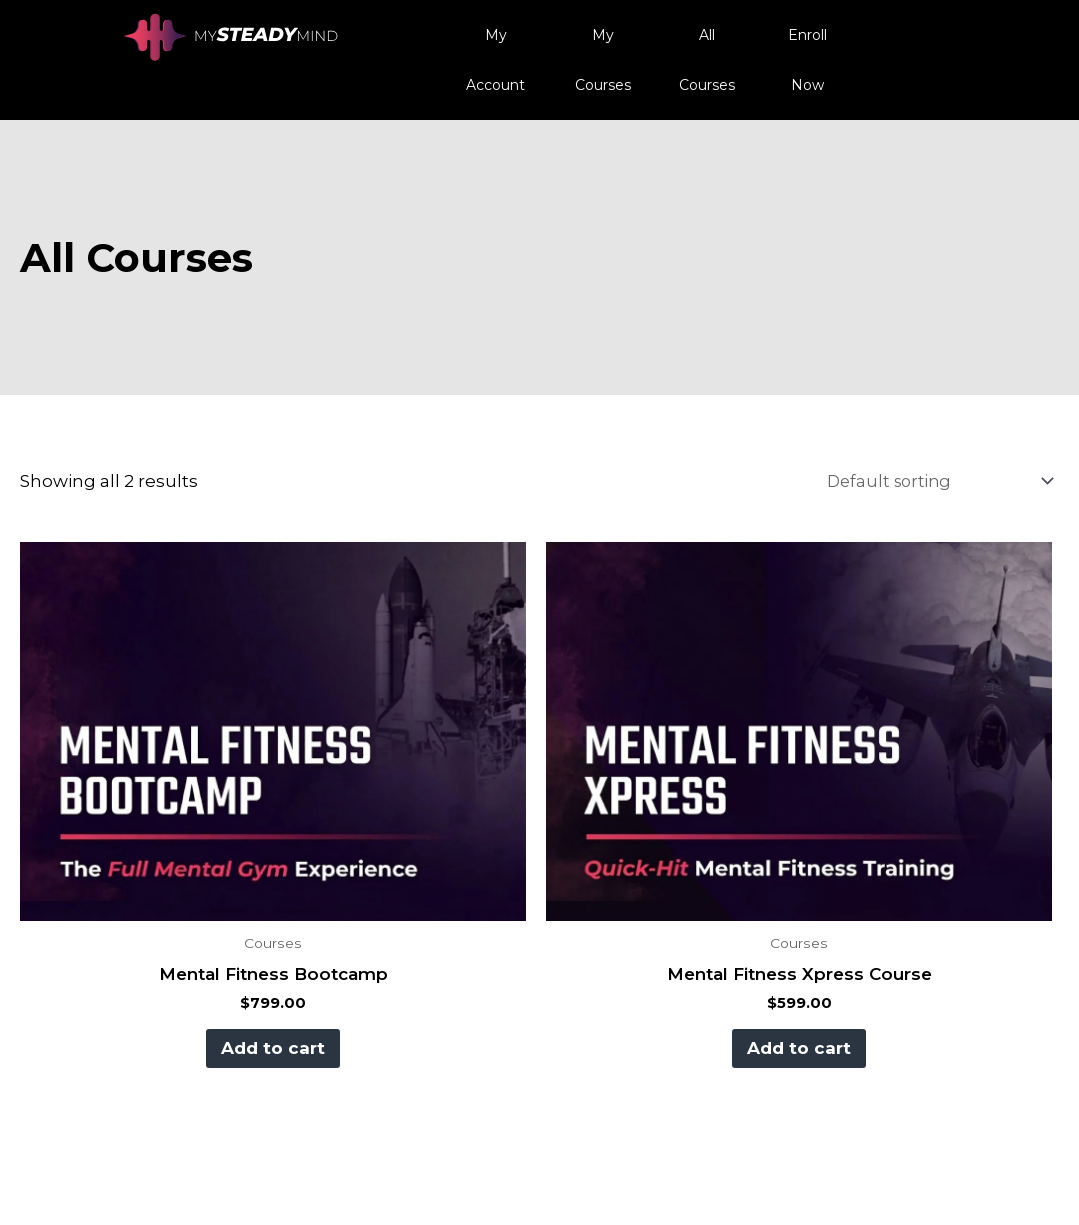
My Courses (603, 60)
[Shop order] (929, 481)
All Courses (707, 60)
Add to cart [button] (269, 1048)
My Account (495, 60)
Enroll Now (807, 60)
